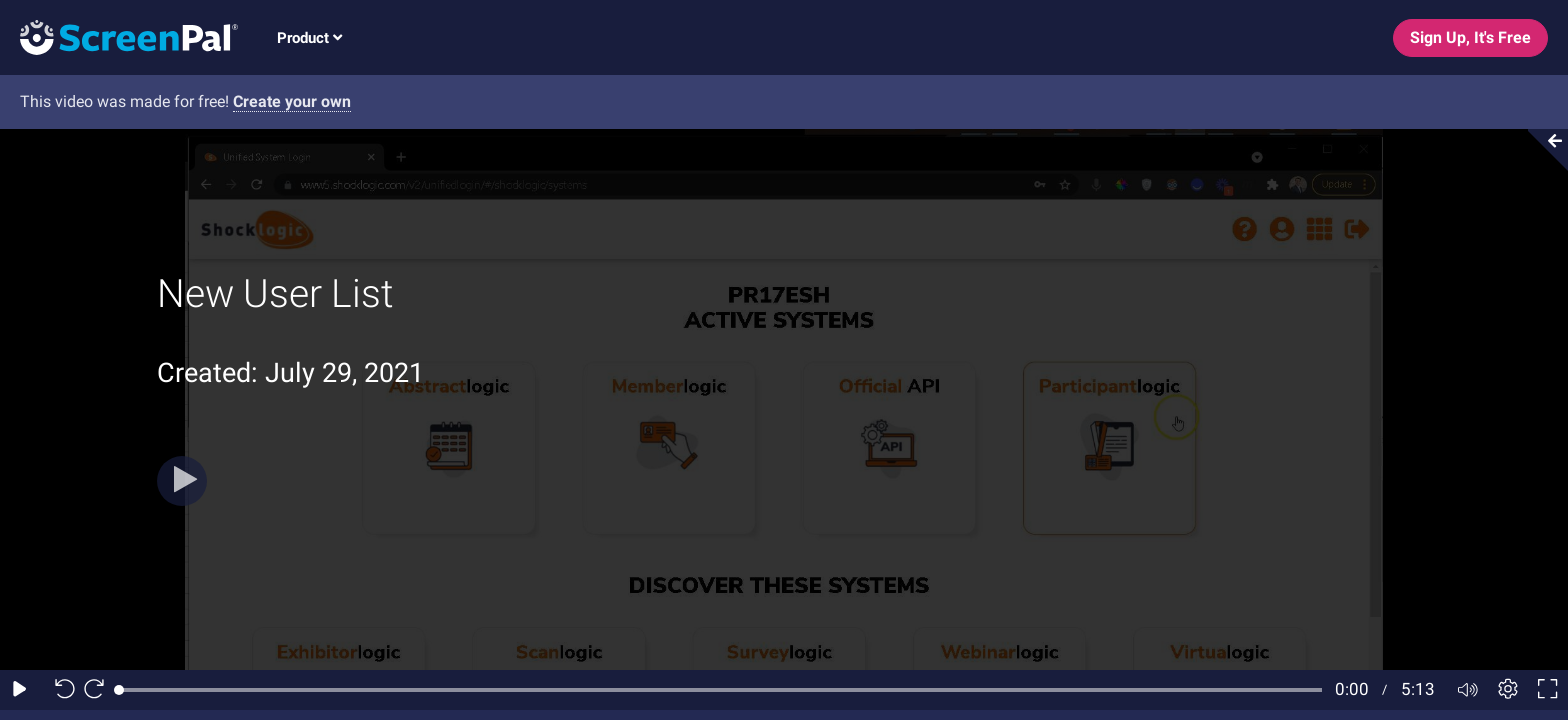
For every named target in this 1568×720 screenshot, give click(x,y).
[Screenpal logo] (119, 36)
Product (309, 38)
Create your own (292, 101)
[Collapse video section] (1542, 150)
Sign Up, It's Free (1470, 37)
